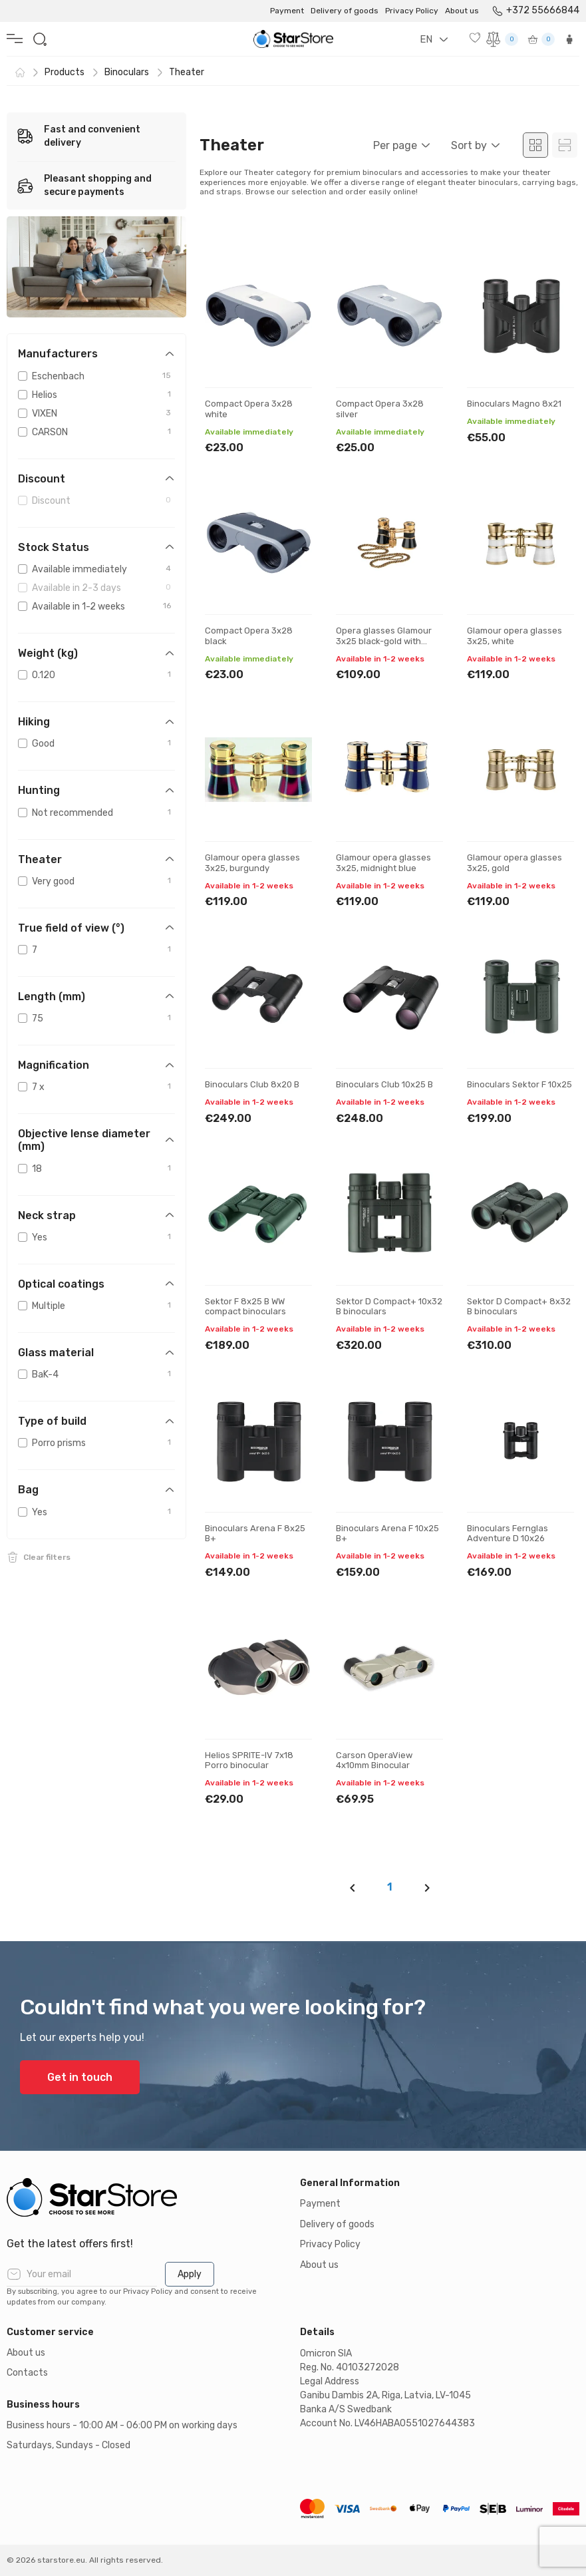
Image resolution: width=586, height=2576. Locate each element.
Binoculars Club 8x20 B (252, 1084)
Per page (395, 145)
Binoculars (126, 72)
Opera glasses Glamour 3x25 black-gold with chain (384, 641)
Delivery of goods (344, 10)
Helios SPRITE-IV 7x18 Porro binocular (249, 1760)
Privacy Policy (411, 10)
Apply (190, 2274)
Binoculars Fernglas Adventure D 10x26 (507, 1533)
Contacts (27, 2372)
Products (64, 72)
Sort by (469, 145)
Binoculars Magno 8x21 (514, 404)
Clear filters (47, 1557)
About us (462, 10)
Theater (186, 72)
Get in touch (79, 2077)
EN (426, 39)
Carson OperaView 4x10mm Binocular (374, 1760)
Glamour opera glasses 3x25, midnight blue (383, 862)
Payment (287, 10)
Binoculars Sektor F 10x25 (519, 1084)
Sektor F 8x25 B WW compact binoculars (245, 1306)
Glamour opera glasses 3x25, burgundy (252, 862)
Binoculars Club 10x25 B (384, 1084)
